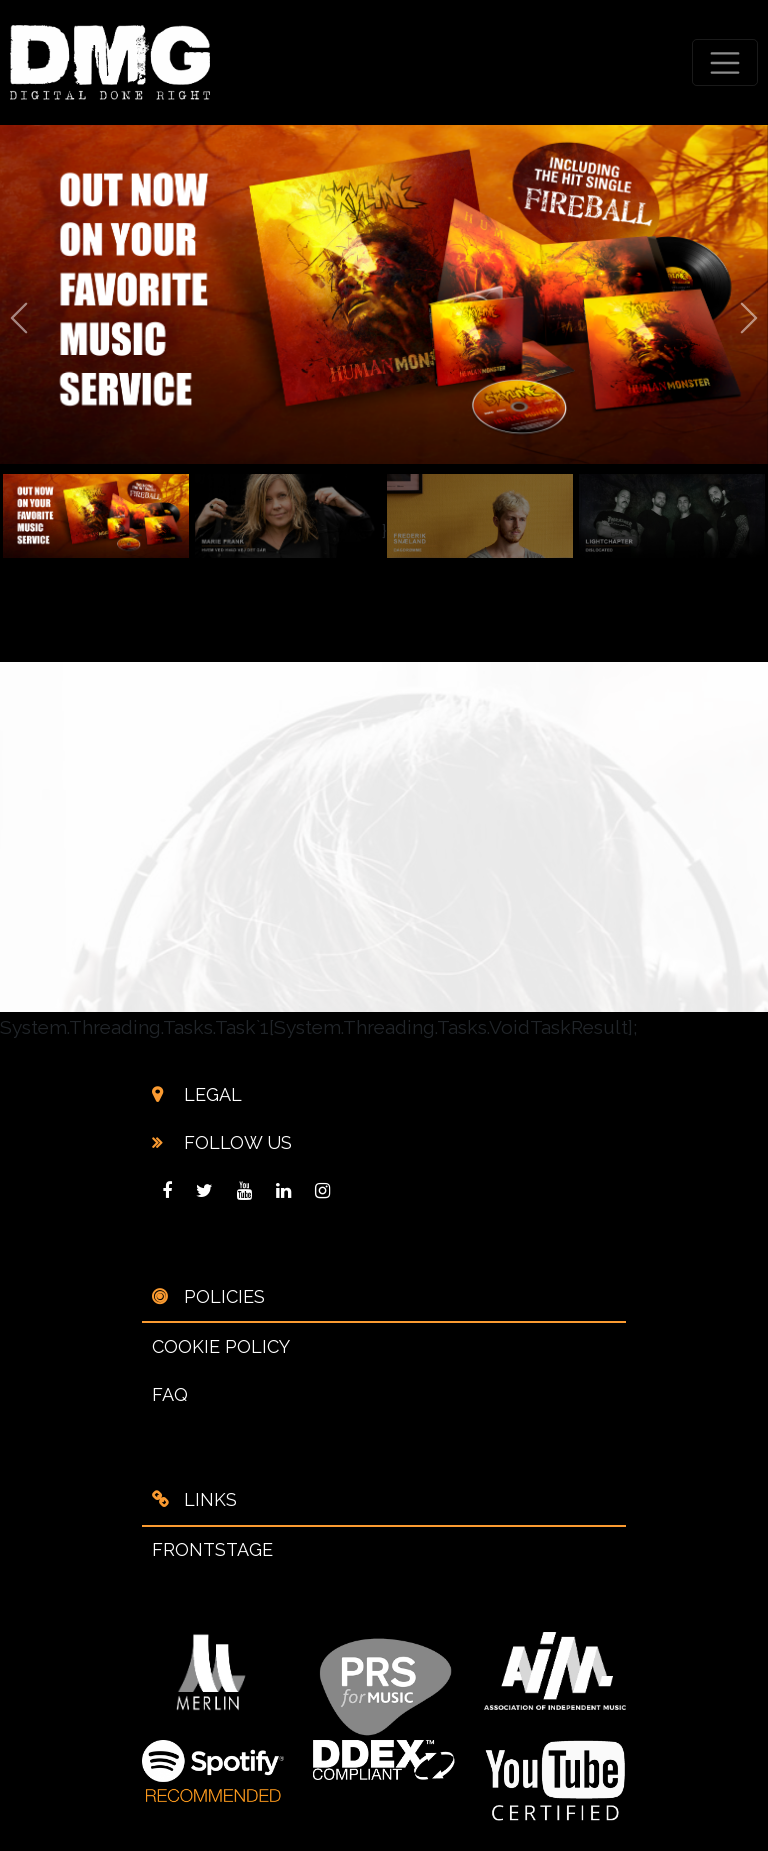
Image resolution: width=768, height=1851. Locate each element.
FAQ (170, 1394)
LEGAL (210, 1094)
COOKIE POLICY (221, 1346)
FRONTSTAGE (212, 1549)
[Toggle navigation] (725, 63)
